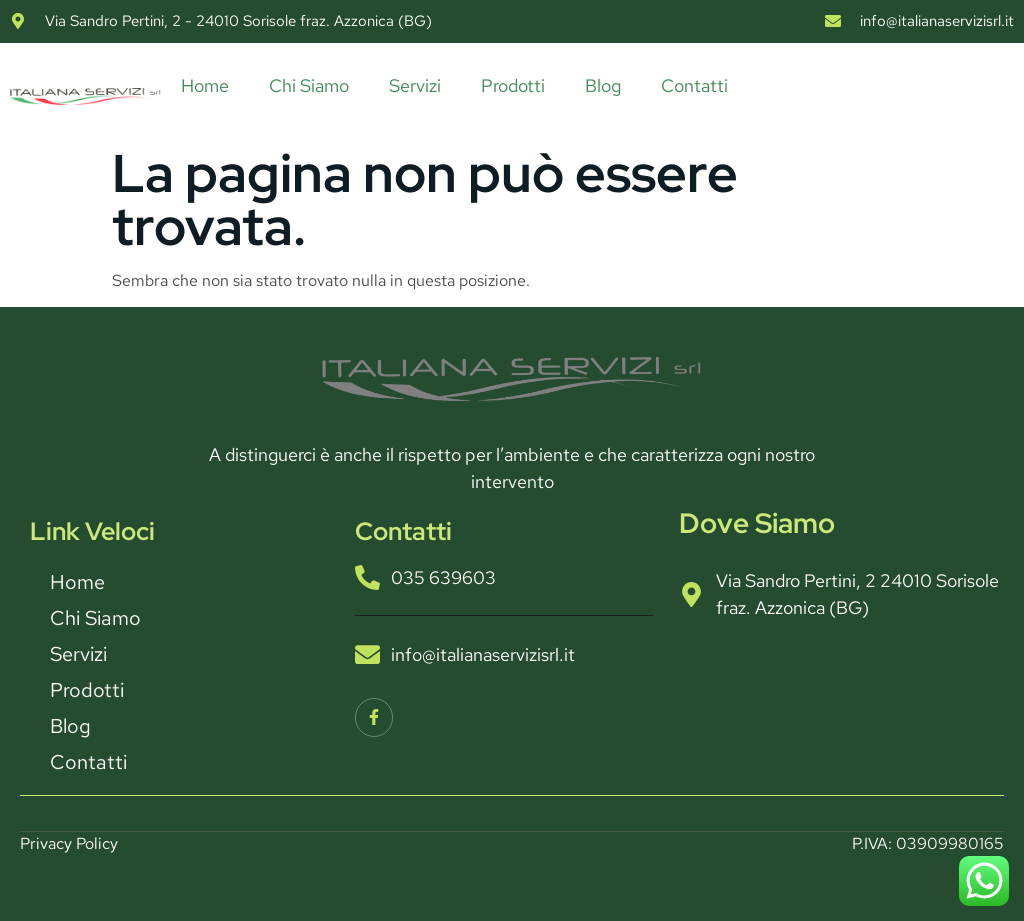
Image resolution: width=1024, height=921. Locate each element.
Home (205, 85)
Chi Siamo (309, 85)
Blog (603, 85)
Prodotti (513, 85)
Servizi (415, 85)
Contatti (694, 85)
